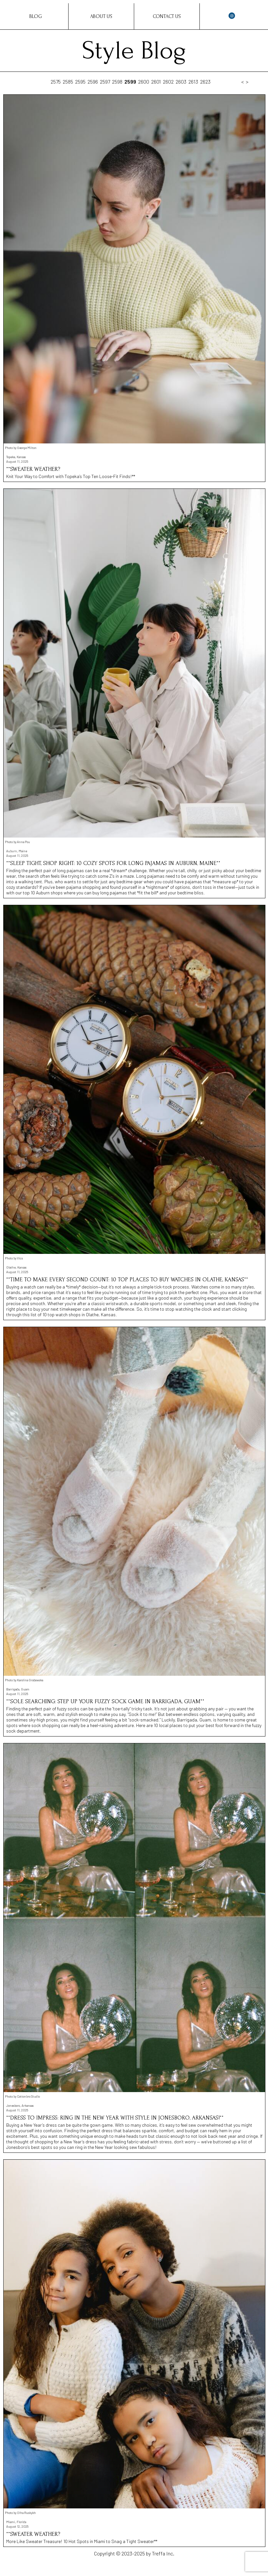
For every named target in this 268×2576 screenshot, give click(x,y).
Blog (35, 16)
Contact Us (167, 16)
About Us (101, 16)
